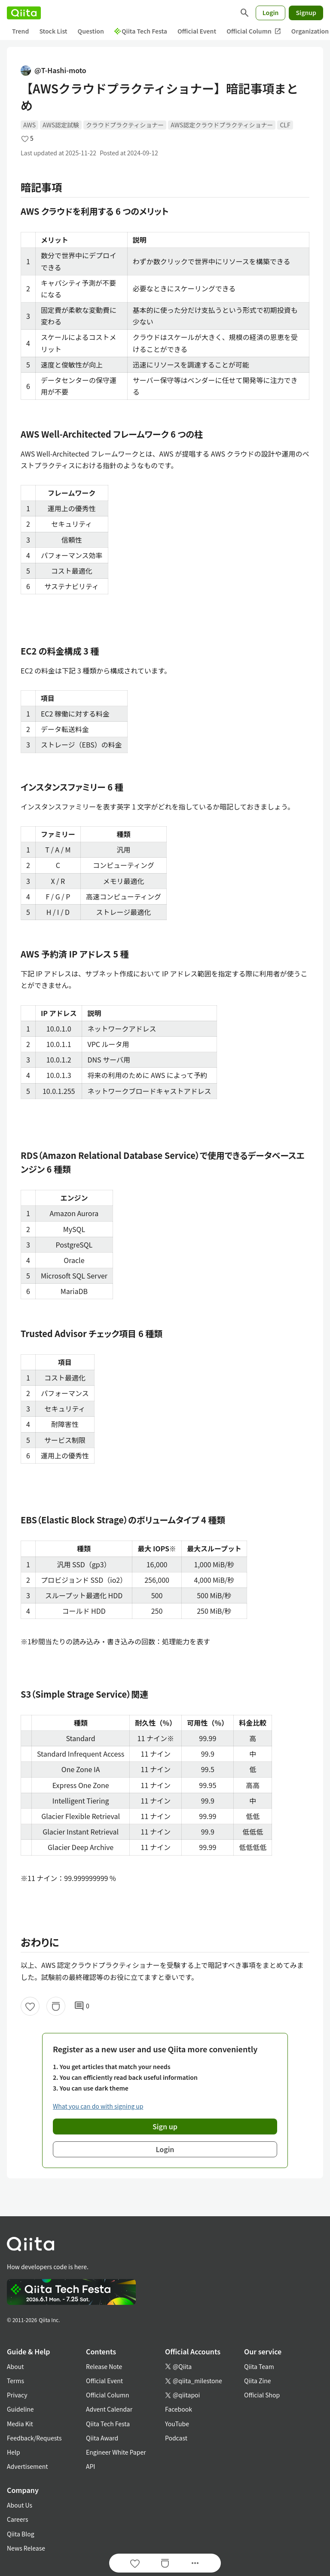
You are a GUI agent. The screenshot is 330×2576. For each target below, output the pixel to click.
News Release (26, 2548)
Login (271, 12)
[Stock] (55, 2006)
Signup (306, 12)
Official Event (196, 31)
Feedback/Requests (34, 2438)
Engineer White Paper (116, 2452)
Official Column (253, 31)
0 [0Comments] (81, 2006)
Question (91, 31)
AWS (29, 124)
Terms (15, 2380)
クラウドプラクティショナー (125, 124)
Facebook (178, 2409)
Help (13, 2452)
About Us (19, 2505)
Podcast (176, 2438)
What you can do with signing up (98, 2106)
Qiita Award (102, 2438)
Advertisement (27, 2466)
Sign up (165, 2126)
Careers (17, 2519)
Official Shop (262, 2395)
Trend (20, 31)
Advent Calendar (109, 2409)
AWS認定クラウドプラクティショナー (222, 124)
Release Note (104, 2366)
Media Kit (20, 2423)
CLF (285, 124)
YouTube (177, 2423)
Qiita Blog (20, 2534)
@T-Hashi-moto (53, 70)
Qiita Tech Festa (140, 31)
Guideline (20, 2409)
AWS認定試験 (61, 124)
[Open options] (195, 2563)
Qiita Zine (257, 2380)
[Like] (30, 2006)
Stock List (53, 31)
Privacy (17, 2395)
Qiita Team (259, 2366)
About (15, 2366)
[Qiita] (24, 12)
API (90, 2466)
